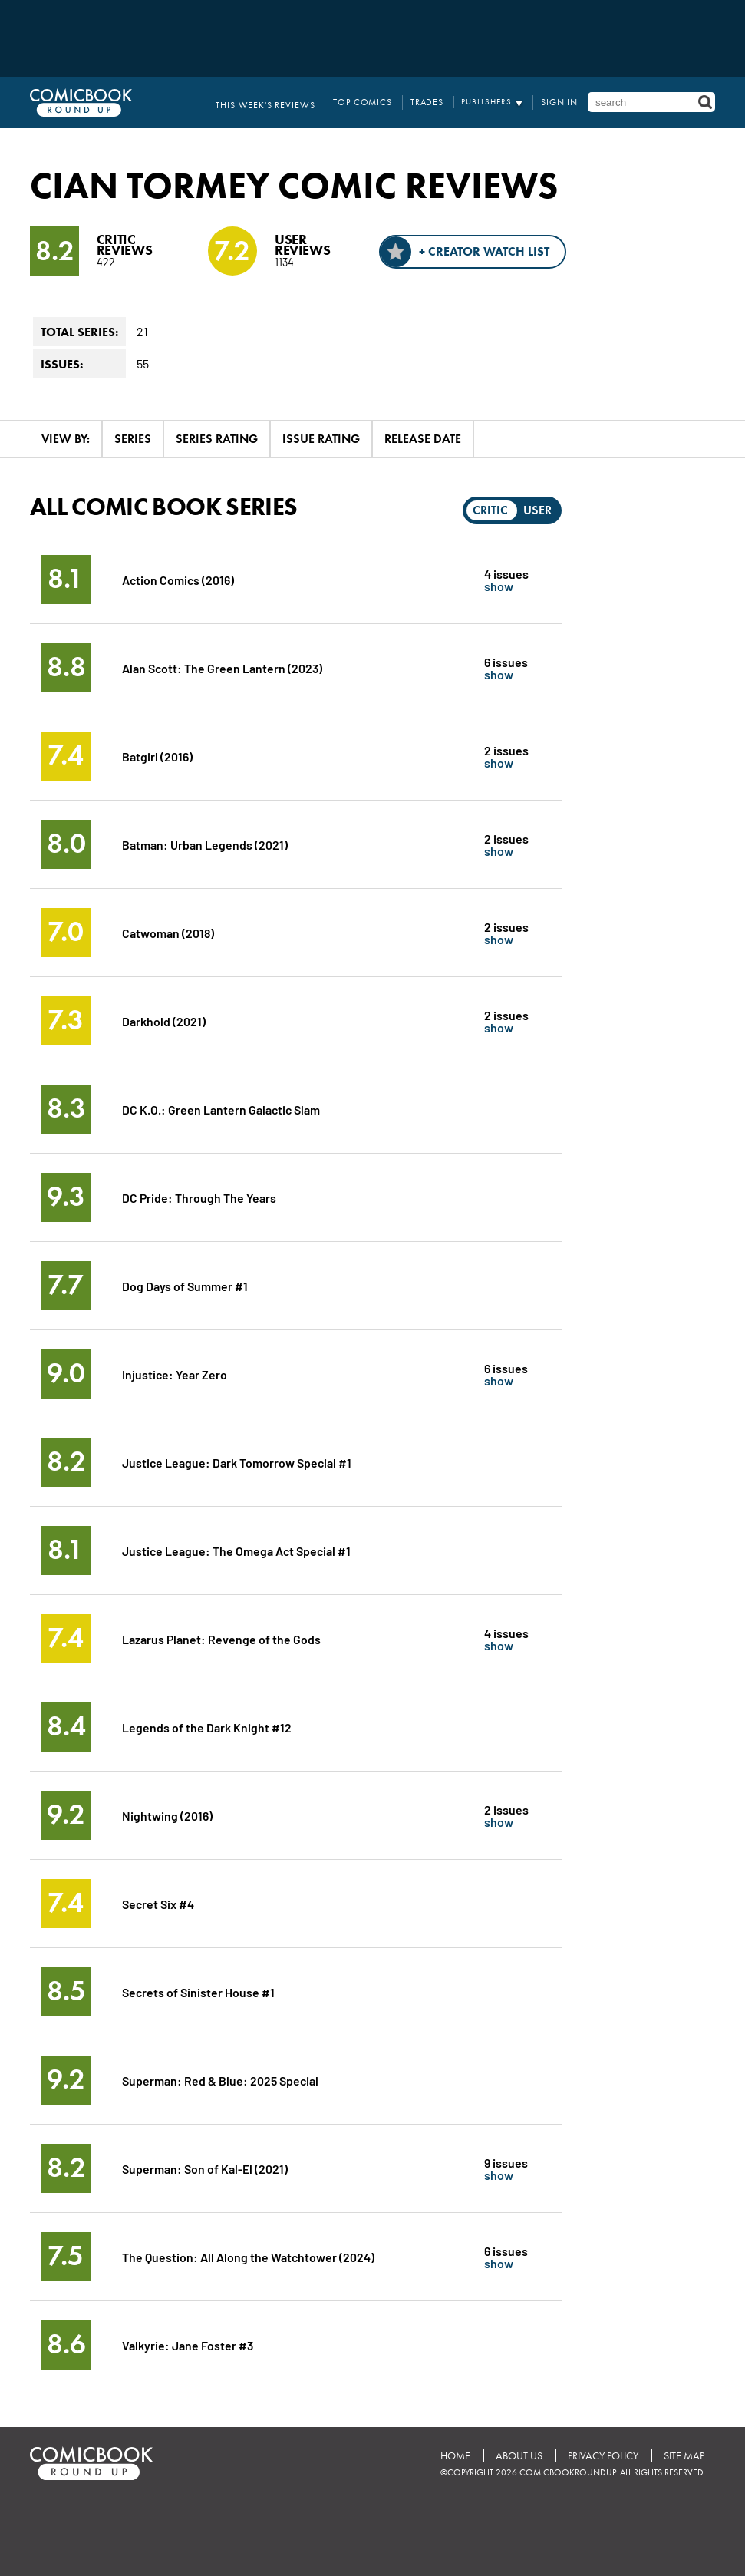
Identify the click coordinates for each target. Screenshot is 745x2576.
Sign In (562, 102)
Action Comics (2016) (179, 579)
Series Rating (217, 438)
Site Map (683, 2455)
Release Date (422, 438)
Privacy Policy (601, 2455)
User (537, 510)
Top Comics (373, 102)
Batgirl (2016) (157, 756)
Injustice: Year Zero (175, 1374)
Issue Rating (321, 438)
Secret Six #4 (158, 1903)
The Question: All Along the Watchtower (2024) (248, 2256)
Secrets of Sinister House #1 (198, 1991)
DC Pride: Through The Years (200, 1197)
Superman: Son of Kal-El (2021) (205, 2168)
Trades (433, 102)
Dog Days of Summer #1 (185, 1285)
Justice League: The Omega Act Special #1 (237, 1550)
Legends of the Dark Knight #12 (207, 1727)
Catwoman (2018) (168, 932)
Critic (490, 510)
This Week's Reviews (282, 102)
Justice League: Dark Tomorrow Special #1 (237, 1462)
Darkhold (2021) (164, 1020)
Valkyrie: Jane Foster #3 (188, 2345)
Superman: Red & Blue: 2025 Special (220, 2080)
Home (452, 2455)
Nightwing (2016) (167, 1815)
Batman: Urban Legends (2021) (205, 844)
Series (132, 438)
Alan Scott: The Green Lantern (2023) (223, 667)
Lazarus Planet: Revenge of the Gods (221, 1638)
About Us (516, 2455)
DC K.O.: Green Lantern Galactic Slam (221, 1109)
